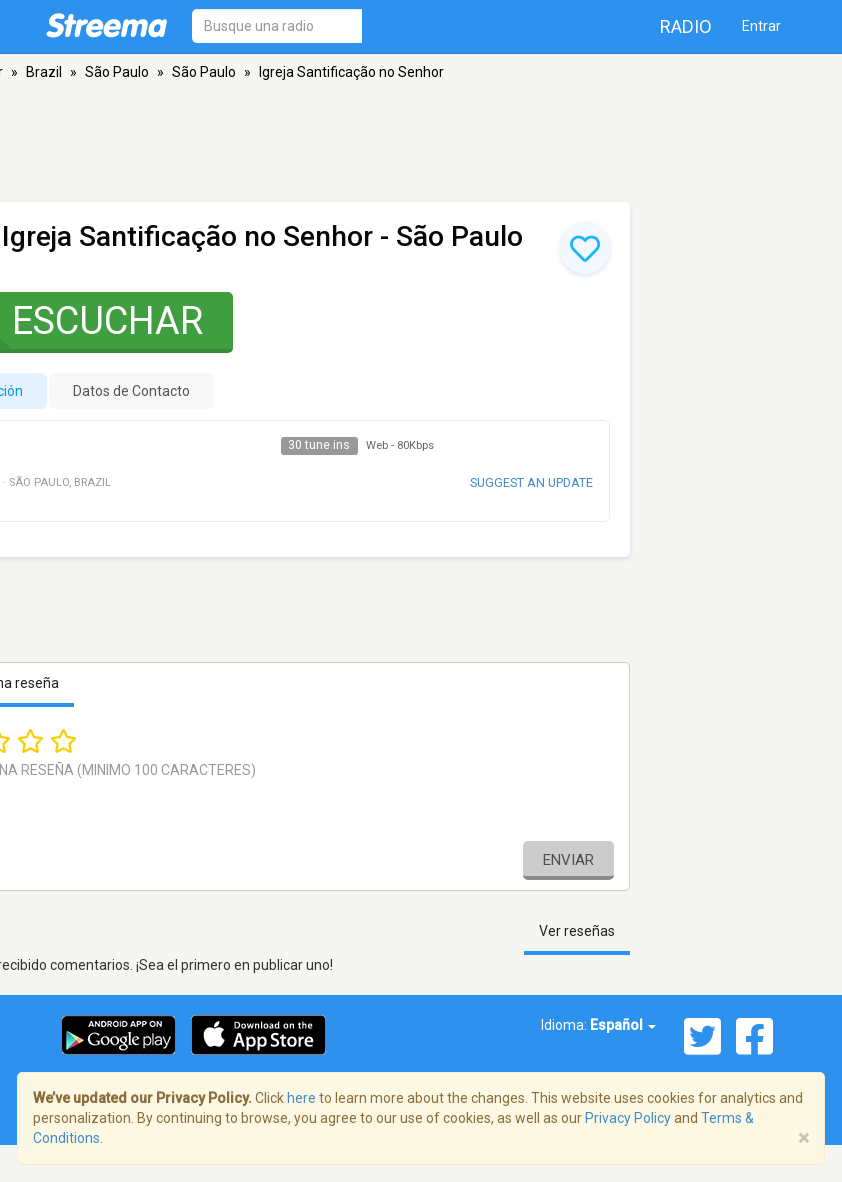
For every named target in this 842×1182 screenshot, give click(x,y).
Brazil (44, 72)
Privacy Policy (628, 1118)
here (301, 1098)
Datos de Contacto (131, 391)
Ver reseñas (577, 931)
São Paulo (117, 72)
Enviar (568, 860)
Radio (686, 26)
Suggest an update (531, 482)
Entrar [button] (761, 26)
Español (623, 1025)
